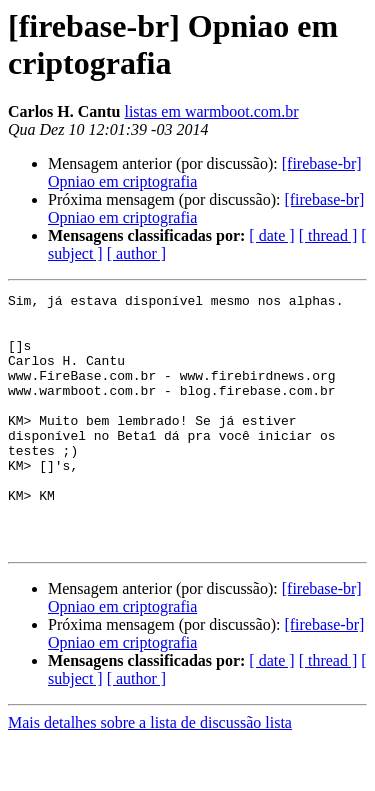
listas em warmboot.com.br (211, 111)
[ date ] (271, 235)
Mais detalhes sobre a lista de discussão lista (150, 773)
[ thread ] (328, 235)
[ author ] (137, 253)
